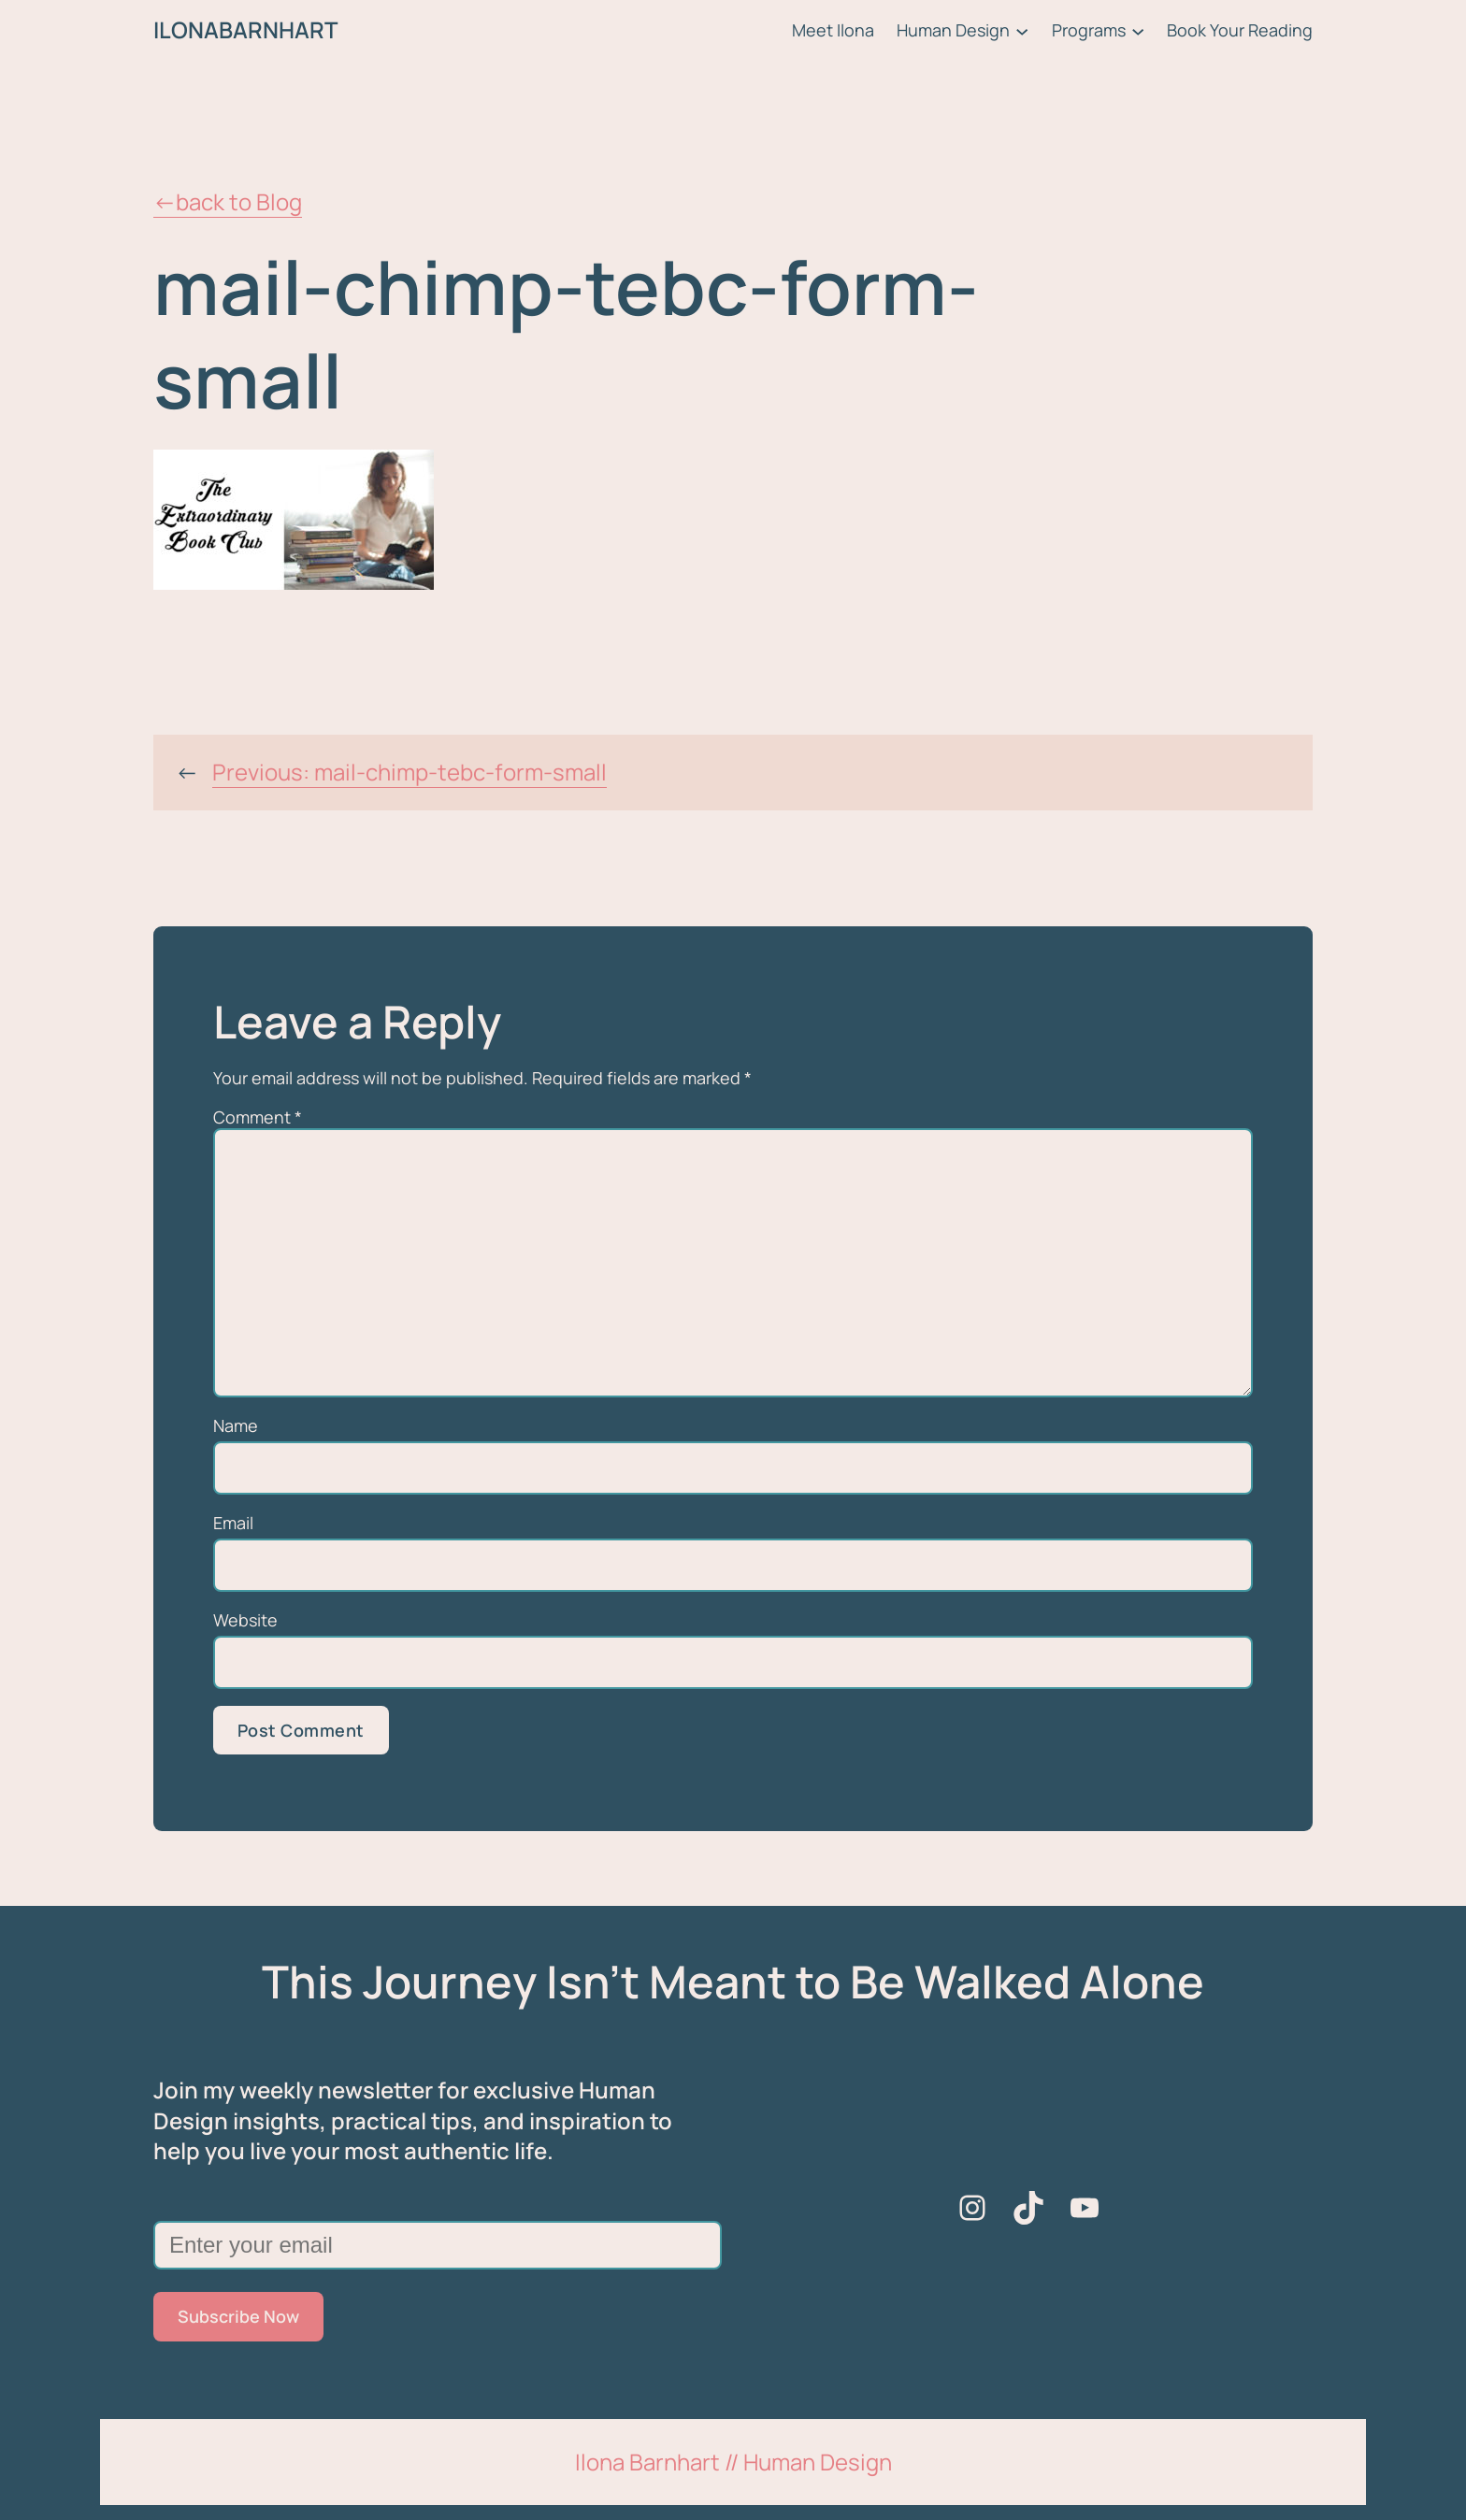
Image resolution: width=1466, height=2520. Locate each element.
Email (233, 1522)
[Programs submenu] (1137, 29)
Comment (257, 1117)
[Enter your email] (437, 2245)
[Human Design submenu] (1021, 29)
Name (235, 1425)
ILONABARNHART (245, 29)
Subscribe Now (238, 2316)
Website (245, 1620)
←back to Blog (227, 201)
